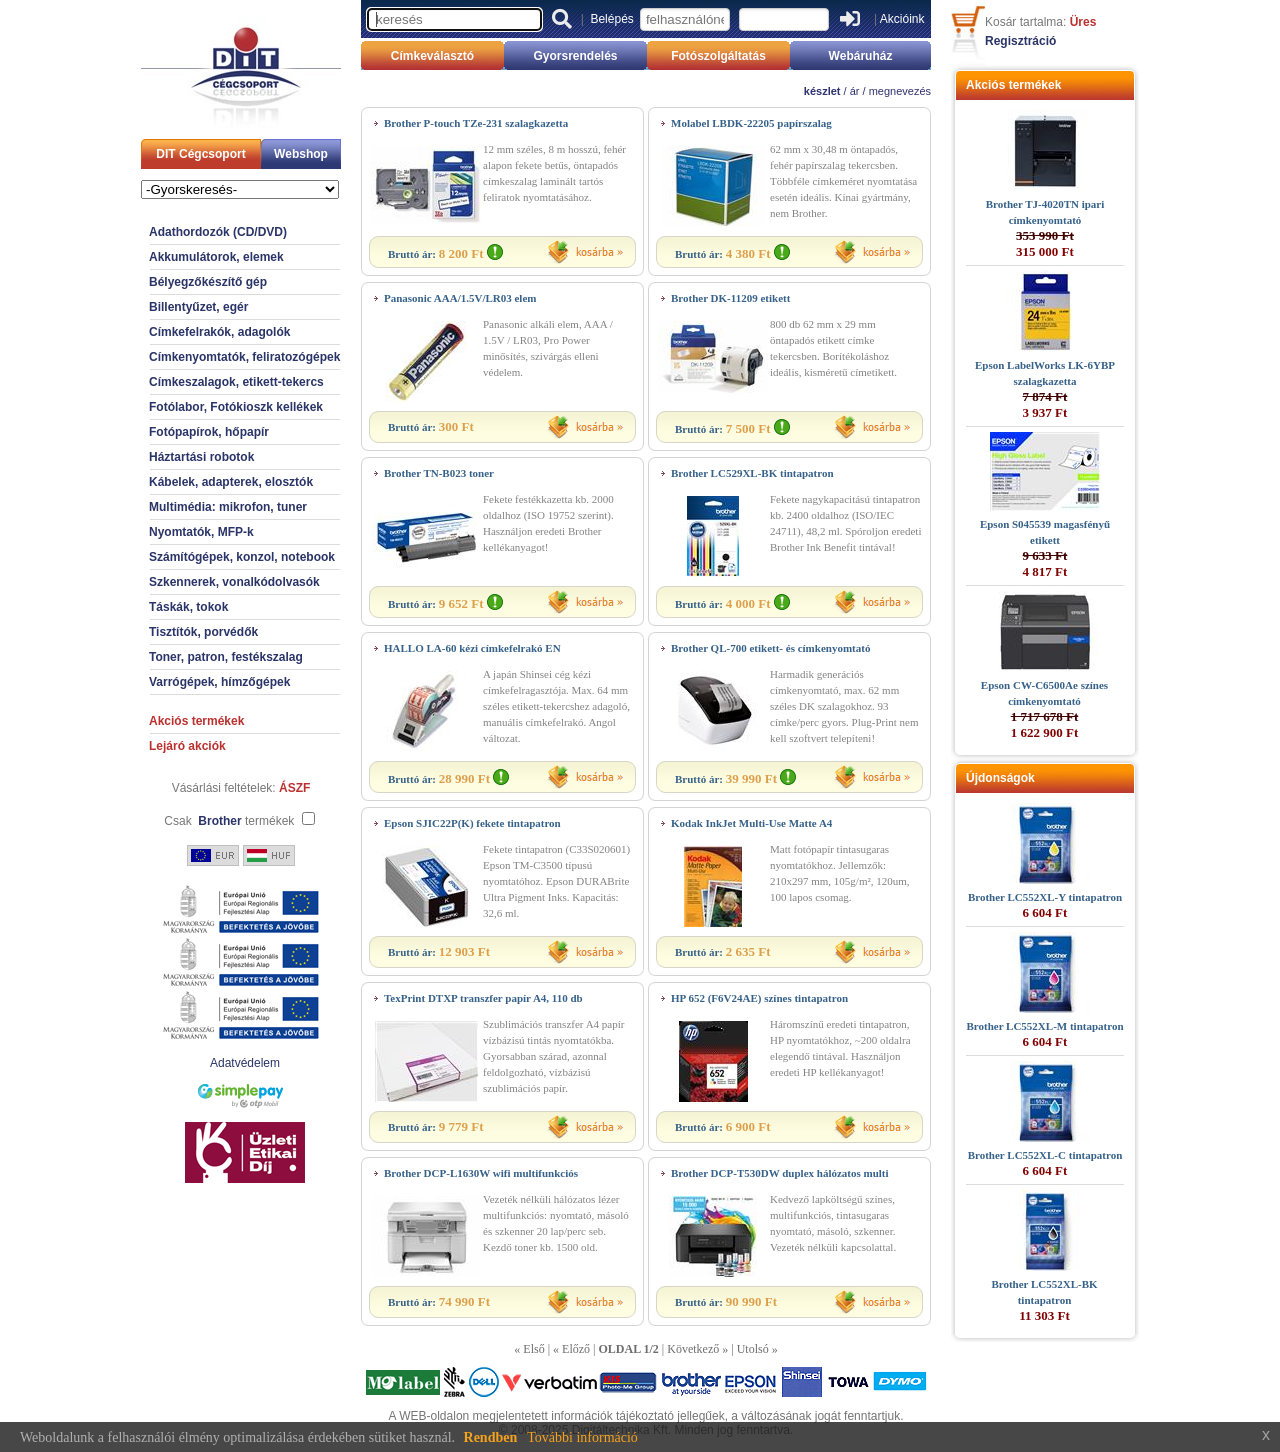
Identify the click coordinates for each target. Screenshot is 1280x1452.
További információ (582, 1437)
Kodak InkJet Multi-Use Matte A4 (751, 823)
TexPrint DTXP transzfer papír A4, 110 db (483, 998)
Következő (693, 1349)
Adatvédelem (245, 1063)
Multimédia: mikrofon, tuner (228, 507)
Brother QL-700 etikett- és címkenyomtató (770, 648)
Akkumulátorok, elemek (216, 257)
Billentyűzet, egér (198, 307)
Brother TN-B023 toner (439, 473)
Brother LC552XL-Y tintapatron (1045, 897)
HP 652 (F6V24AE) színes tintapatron (759, 998)
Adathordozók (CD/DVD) (218, 232)
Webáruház (861, 56)
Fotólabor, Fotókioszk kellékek (236, 407)
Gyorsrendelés (575, 56)
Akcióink (902, 19)
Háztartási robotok (201, 457)
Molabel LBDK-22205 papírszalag (751, 123)
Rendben (491, 1437)
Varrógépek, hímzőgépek (219, 682)
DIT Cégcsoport (200, 154)
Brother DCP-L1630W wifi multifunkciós (481, 1173)
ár (855, 91)
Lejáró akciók (187, 746)
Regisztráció (1020, 41)
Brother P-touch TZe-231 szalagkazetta (476, 123)
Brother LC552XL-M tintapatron (1044, 1026)
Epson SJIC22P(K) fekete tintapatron (472, 823)
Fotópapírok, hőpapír (209, 432)
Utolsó (753, 1349)
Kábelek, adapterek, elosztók (231, 482)
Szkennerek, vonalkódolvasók (234, 582)
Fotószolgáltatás (718, 56)
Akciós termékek (196, 721)
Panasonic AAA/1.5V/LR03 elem (460, 298)
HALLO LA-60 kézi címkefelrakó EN (472, 648)
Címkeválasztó (432, 56)
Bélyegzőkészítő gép (208, 282)
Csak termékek (229, 821)
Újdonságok (1000, 778)
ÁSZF (294, 788)
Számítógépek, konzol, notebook (242, 557)
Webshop (301, 154)
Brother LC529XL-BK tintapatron (752, 473)
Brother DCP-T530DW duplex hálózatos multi (780, 1173)
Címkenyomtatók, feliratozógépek (244, 357)
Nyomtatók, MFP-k (201, 532)
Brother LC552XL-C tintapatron (1045, 1155)
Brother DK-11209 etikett (730, 298)
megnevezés (900, 91)
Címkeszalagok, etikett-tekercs (236, 382)
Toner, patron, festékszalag (226, 657)
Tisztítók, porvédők (203, 632)
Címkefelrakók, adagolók (219, 332)
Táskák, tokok (188, 607)
